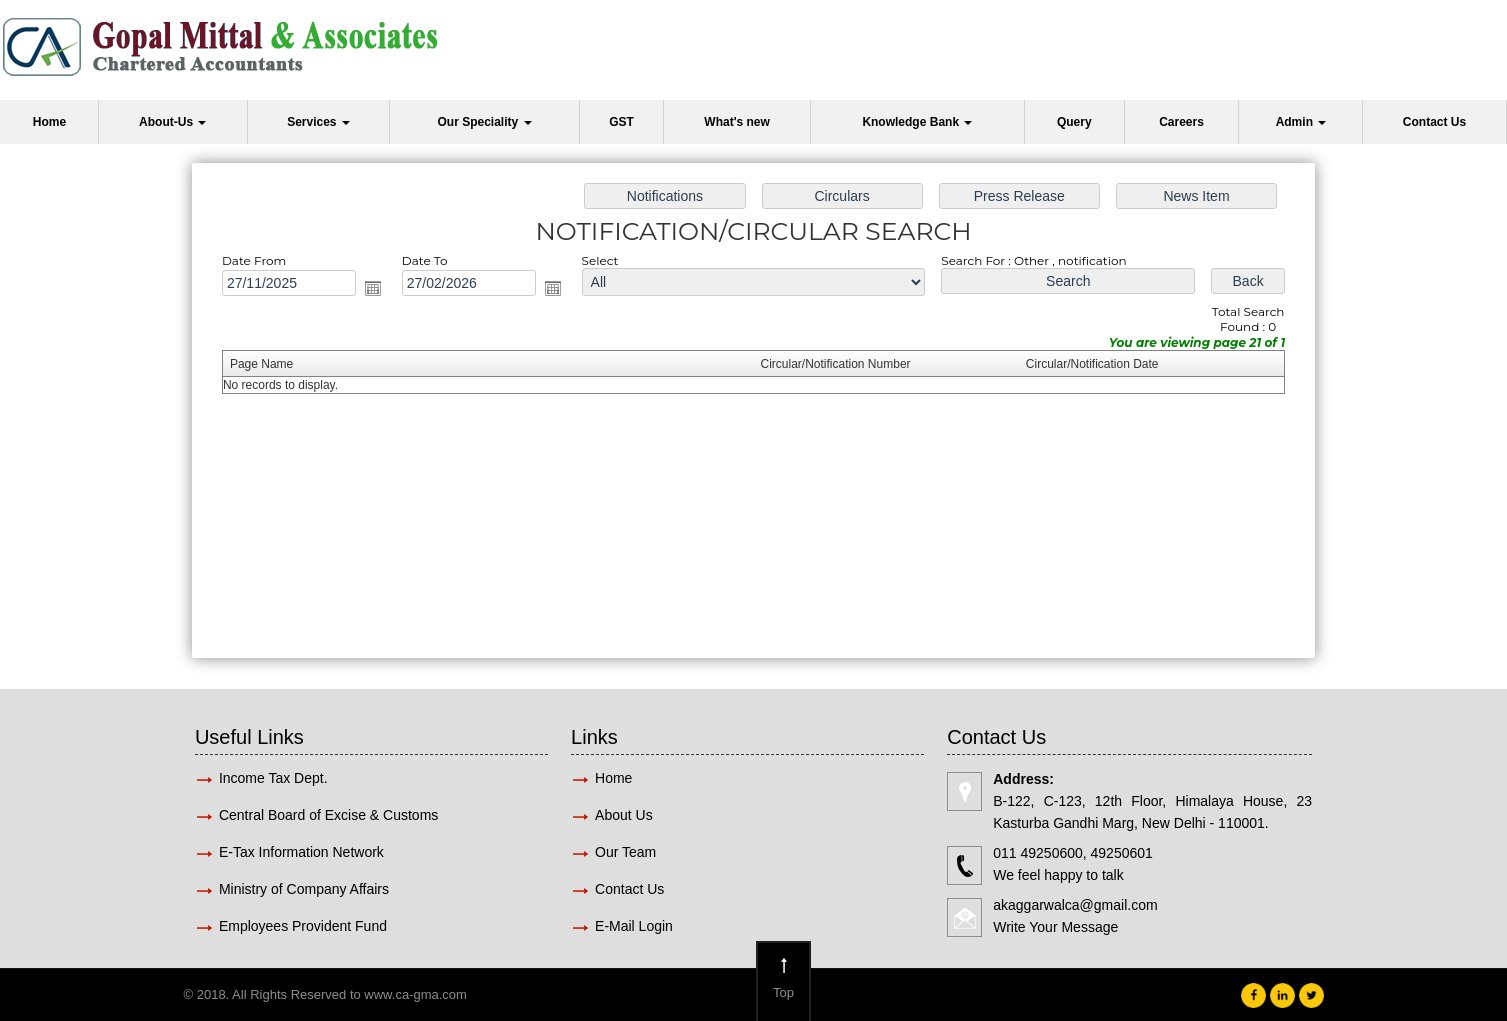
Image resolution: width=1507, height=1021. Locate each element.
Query (1074, 122)
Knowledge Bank (917, 122)
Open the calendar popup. (373, 288)
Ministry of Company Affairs (304, 889)
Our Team (625, 852)
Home (49, 122)
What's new (737, 122)
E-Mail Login (636, 926)
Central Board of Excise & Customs (328, 815)
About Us (624, 815)
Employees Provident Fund (303, 926)
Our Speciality (484, 122)
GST (621, 122)
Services (318, 122)
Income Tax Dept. (273, 778)
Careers (1181, 122)
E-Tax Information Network (301, 852)
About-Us (172, 122)
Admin (1301, 122)
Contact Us (1434, 122)
